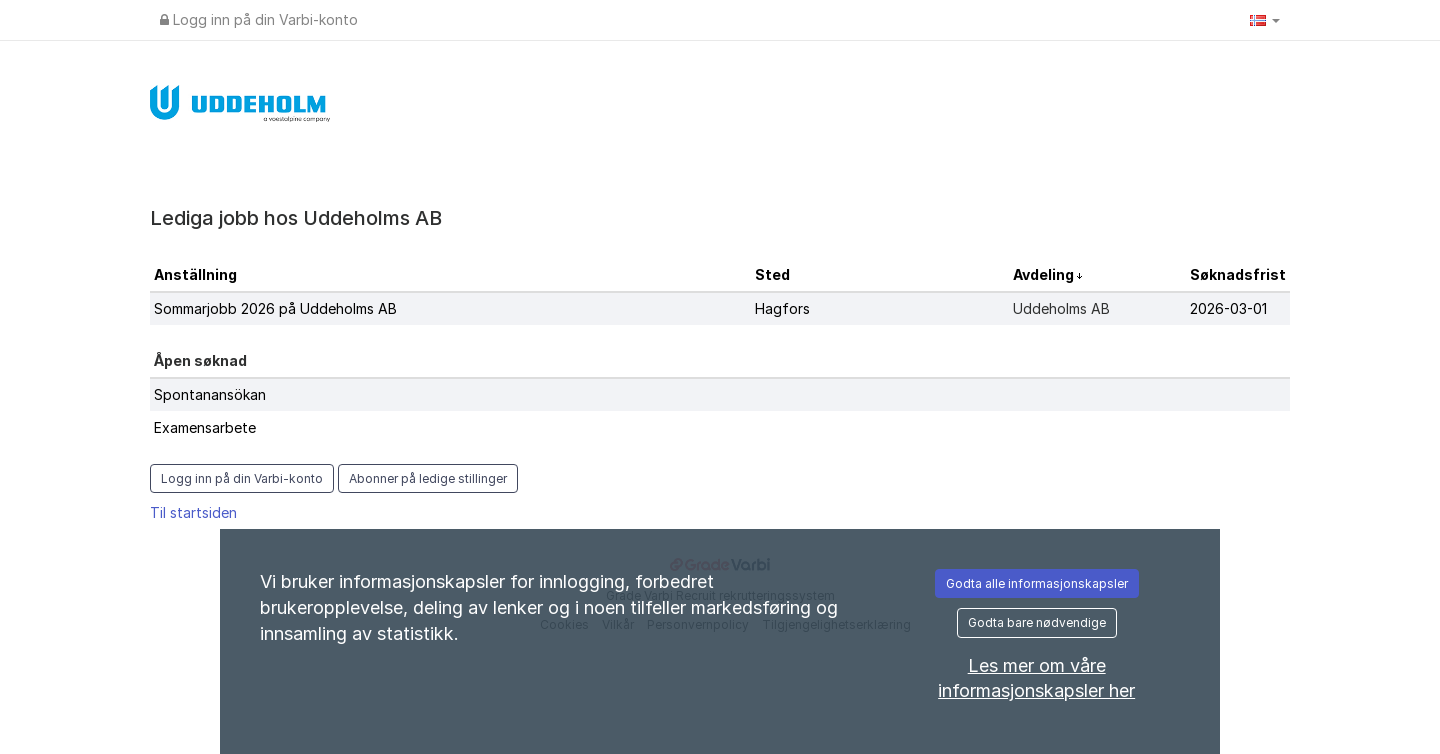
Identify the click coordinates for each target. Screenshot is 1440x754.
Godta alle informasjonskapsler (1037, 583)
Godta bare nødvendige (1037, 622)
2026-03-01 (1228, 308)
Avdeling (1045, 274)
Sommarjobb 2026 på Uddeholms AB (275, 308)
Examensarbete (205, 427)
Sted (772, 274)
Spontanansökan (210, 394)
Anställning (195, 274)
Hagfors (782, 308)
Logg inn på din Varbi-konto (259, 19)
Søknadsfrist (1238, 274)
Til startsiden (193, 512)
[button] (1265, 20)
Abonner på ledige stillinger (428, 478)
